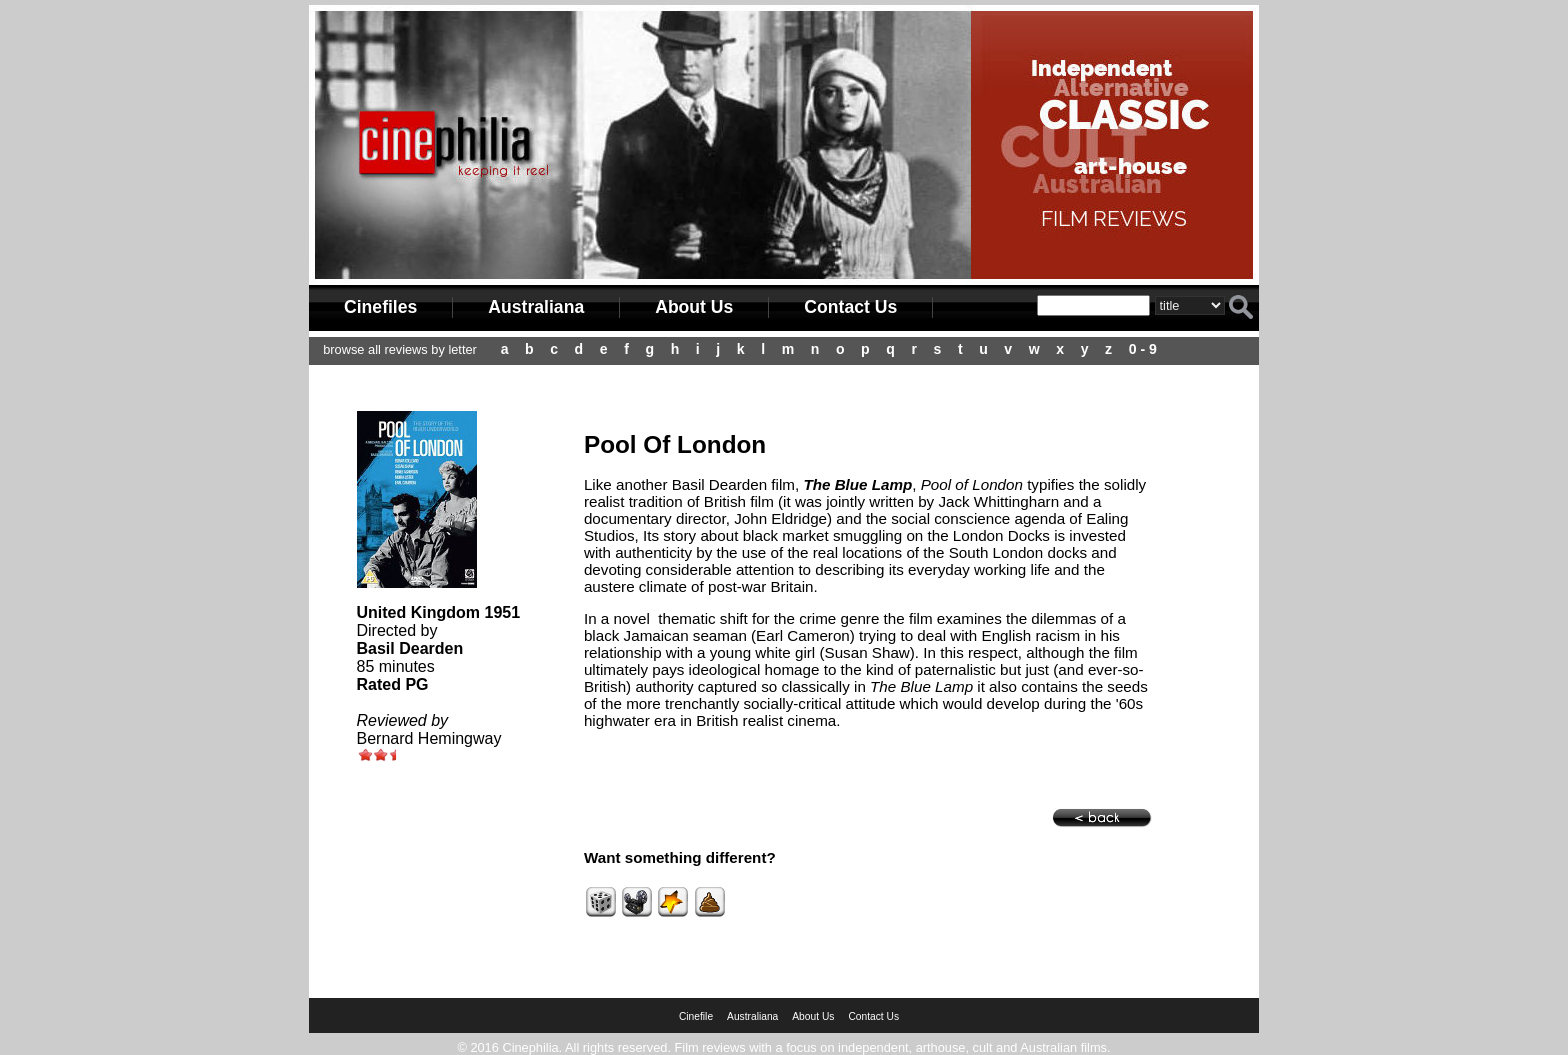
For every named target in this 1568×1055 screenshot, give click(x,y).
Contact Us (850, 307)
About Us (694, 307)
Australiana (536, 307)
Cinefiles (380, 307)
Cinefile (696, 1016)
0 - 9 (1143, 349)
